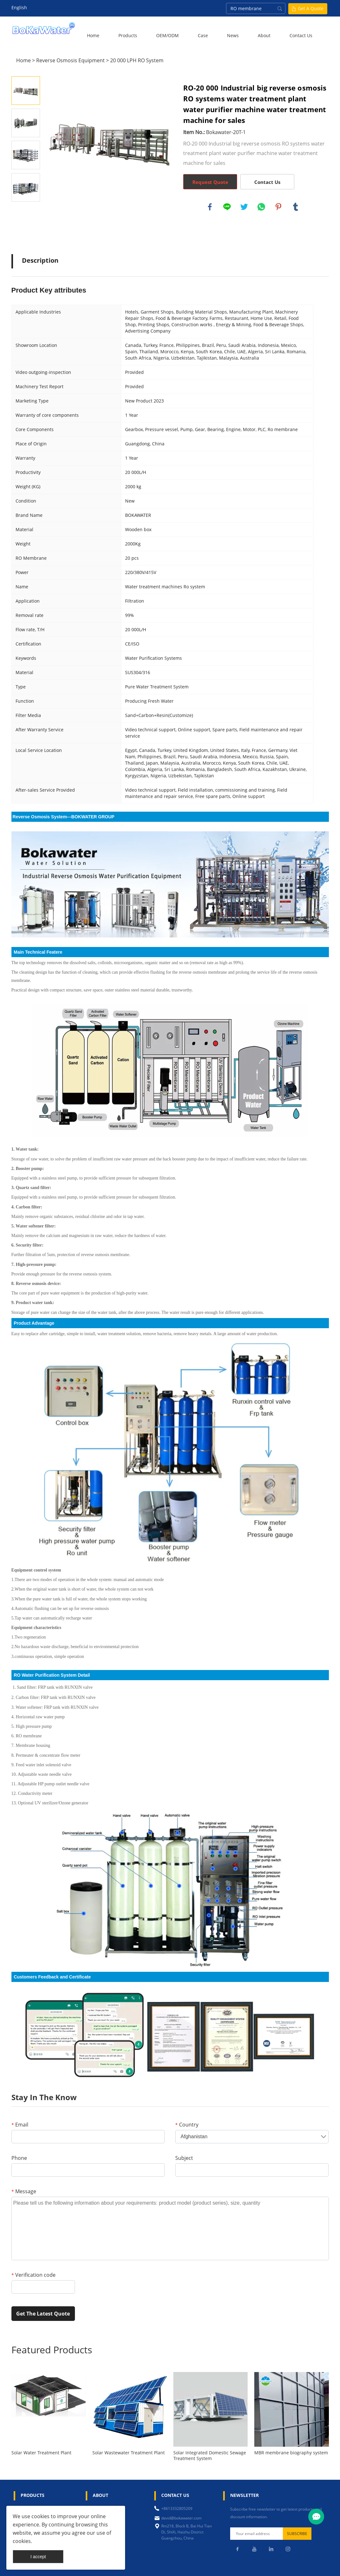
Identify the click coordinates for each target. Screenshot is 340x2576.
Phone (19, 2157)
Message (23, 2191)
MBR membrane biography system (291, 2453)
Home (93, 35)
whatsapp (261, 207)
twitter (244, 207)
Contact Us (301, 35)
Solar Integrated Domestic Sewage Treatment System (209, 2455)
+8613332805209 (176, 2508)
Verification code (33, 2274)
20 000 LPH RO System (136, 60)
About (264, 35)
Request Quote (210, 182)
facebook (210, 207)
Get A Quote (310, 8)
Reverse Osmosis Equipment (70, 60)
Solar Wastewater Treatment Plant (128, 2453)
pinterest (278, 207)
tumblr (295, 207)
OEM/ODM (167, 35)
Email (19, 2124)
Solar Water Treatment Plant (41, 2453)
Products (127, 35)
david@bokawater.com (181, 2518)
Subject (184, 2157)
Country (186, 2124)
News (233, 35)
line (227, 207)
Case (203, 35)
